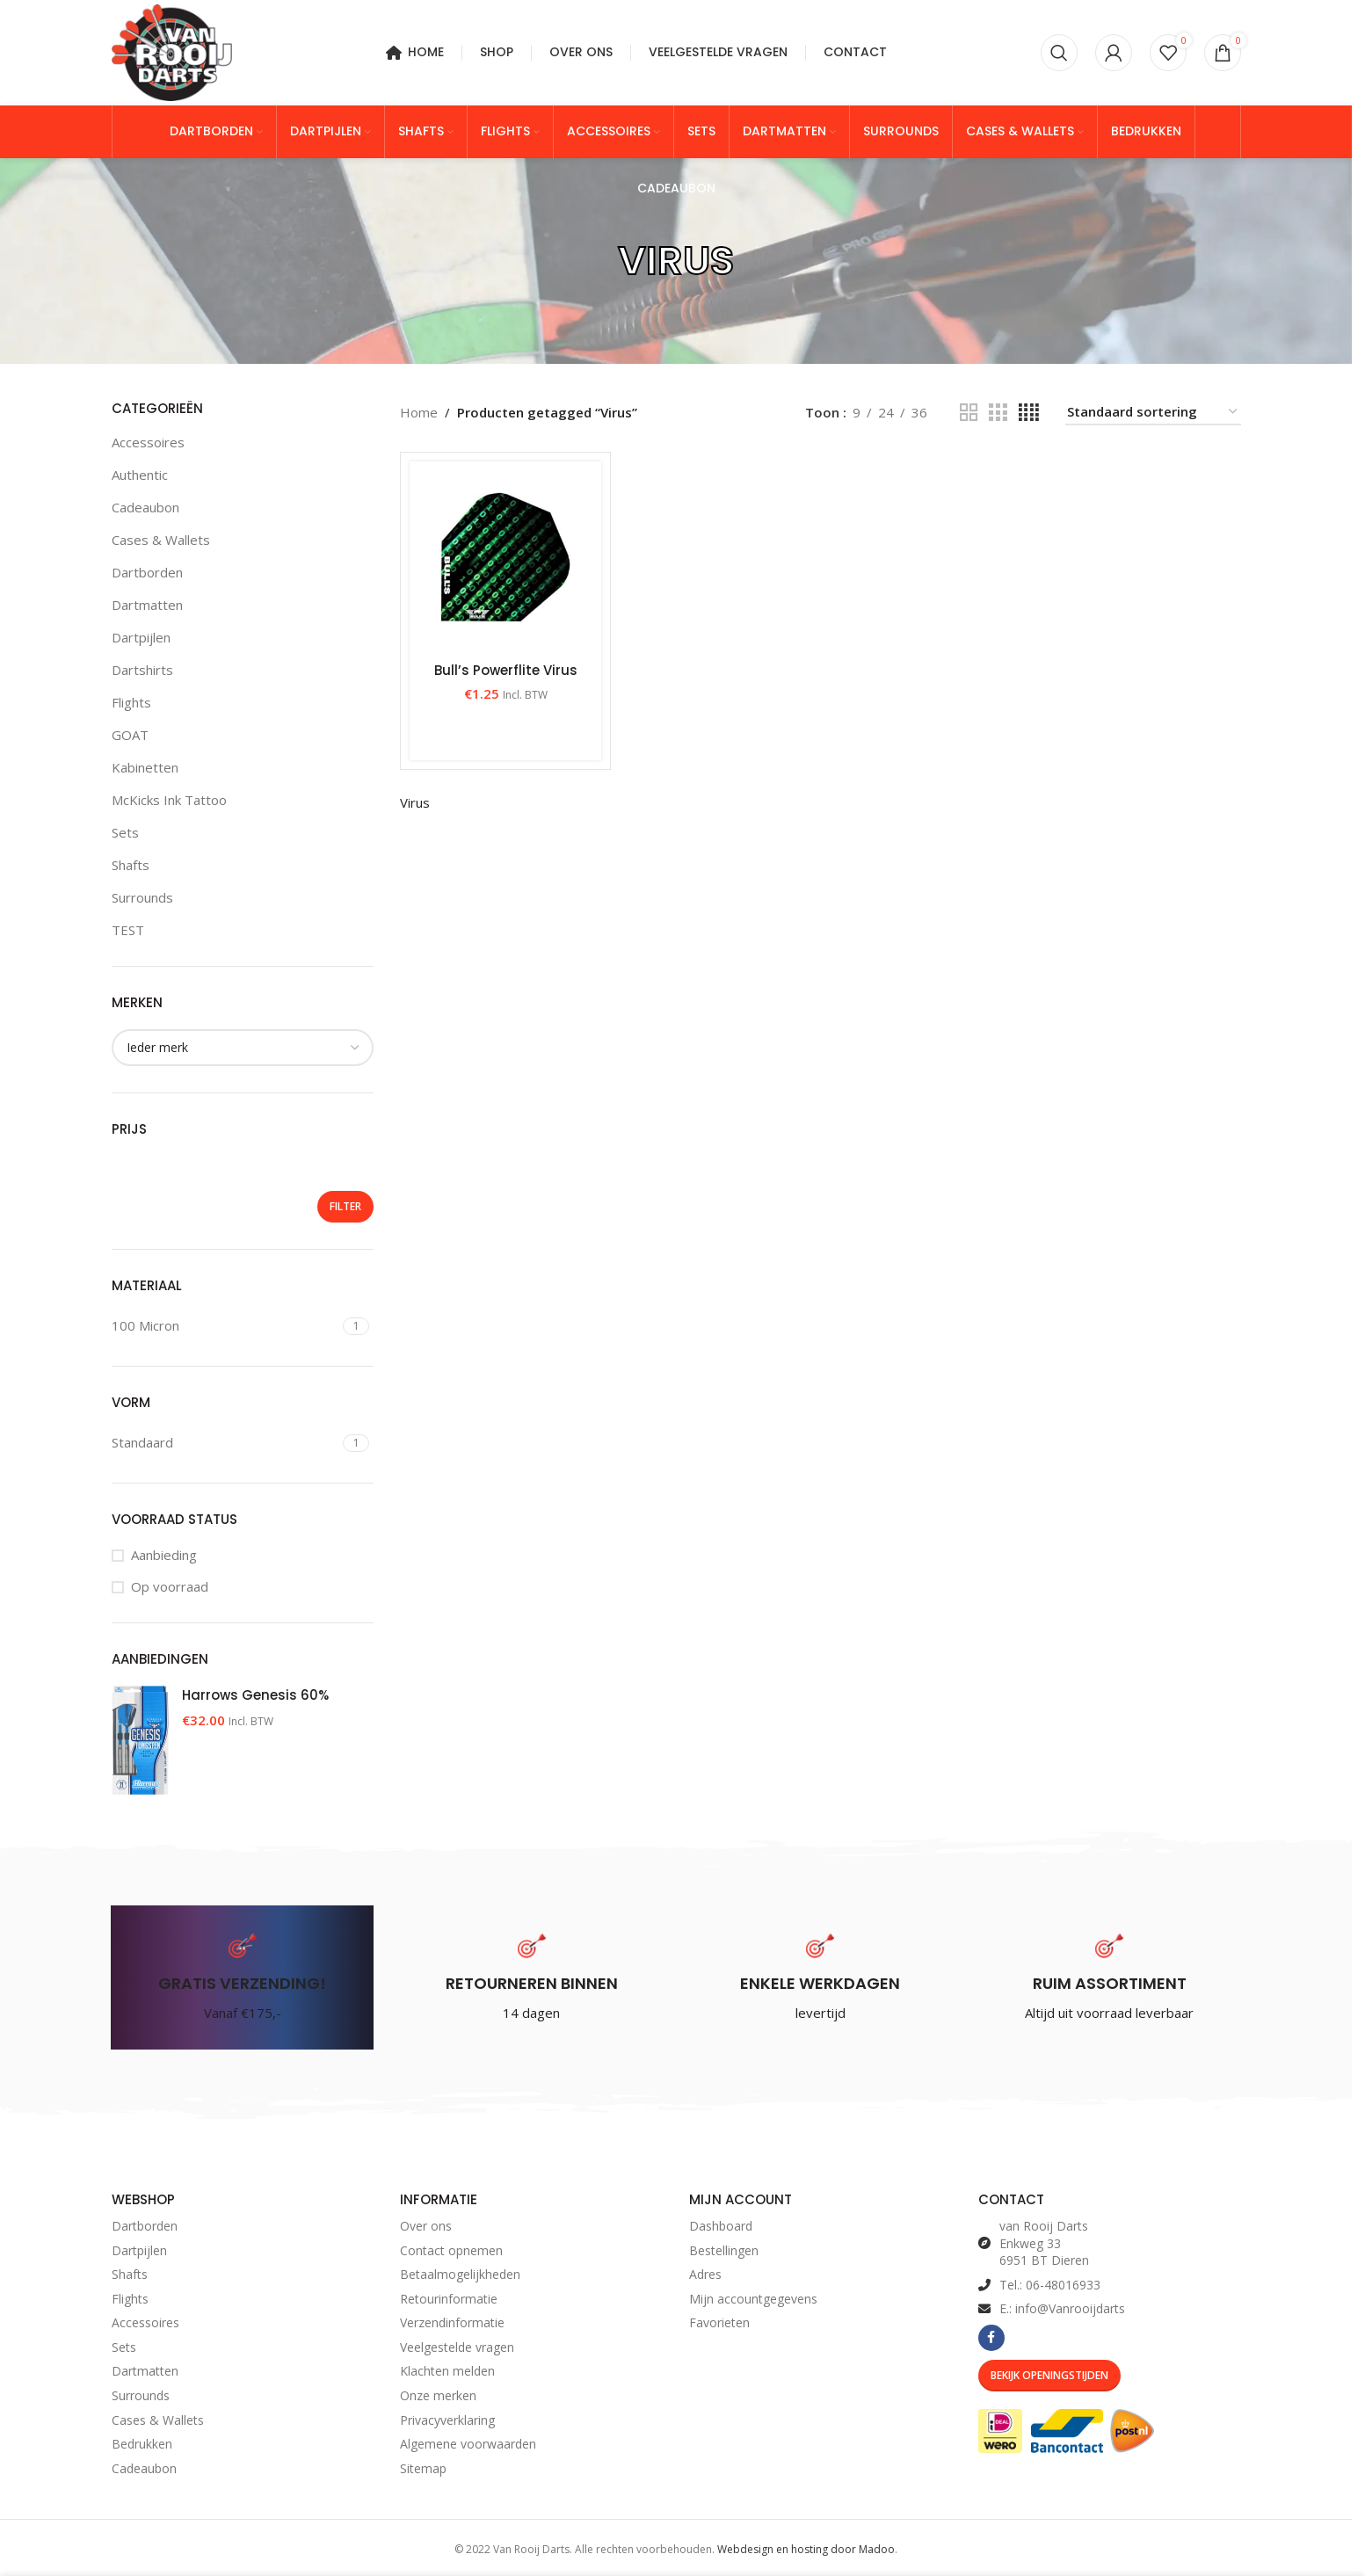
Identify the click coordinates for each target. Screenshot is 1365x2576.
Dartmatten (147, 604)
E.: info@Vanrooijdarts (1062, 2308)
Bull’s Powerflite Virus (505, 670)
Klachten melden (447, 2370)
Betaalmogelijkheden (460, 2274)
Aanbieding (164, 1555)
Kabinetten (145, 767)
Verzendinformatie (452, 2322)
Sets (125, 832)
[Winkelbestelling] (1153, 412)
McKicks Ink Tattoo (169, 800)
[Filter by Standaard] (225, 1442)
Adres (705, 2274)
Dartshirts (142, 669)
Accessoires (148, 442)
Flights (131, 702)
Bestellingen (724, 2250)
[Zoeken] (1059, 52)
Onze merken (438, 2395)
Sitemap (423, 2468)
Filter (345, 1206)
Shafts (130, 865)
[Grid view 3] (997, 412)
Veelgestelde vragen (457, 2347)
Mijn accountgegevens (753, 2298)
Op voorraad (169, 1586)
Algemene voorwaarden (468, 2443)
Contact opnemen (451, 2250)
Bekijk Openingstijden (1049, 2375)
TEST (128, 930)
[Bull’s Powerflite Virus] (505, 557)
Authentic (140, 474)
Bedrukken (142, 2443)
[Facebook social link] (991, 2338)
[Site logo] (172, 51)
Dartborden (147, 572)
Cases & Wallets (161, 539)
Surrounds (142, 897)
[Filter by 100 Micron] (225, 1325)
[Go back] (596, 261)
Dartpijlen (141, 637)
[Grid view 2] (968, 412)
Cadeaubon (145, 507)
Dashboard (720, 2225)
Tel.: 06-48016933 (1049, 2284)
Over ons (426, 2225)
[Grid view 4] (1029, 412)
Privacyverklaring (447, 2420)
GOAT (130, 735)
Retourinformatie (448, 2298)
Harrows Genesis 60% (255, 1695)
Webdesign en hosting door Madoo (806, 2549)
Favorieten (719, 2322)
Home (419, 412)
